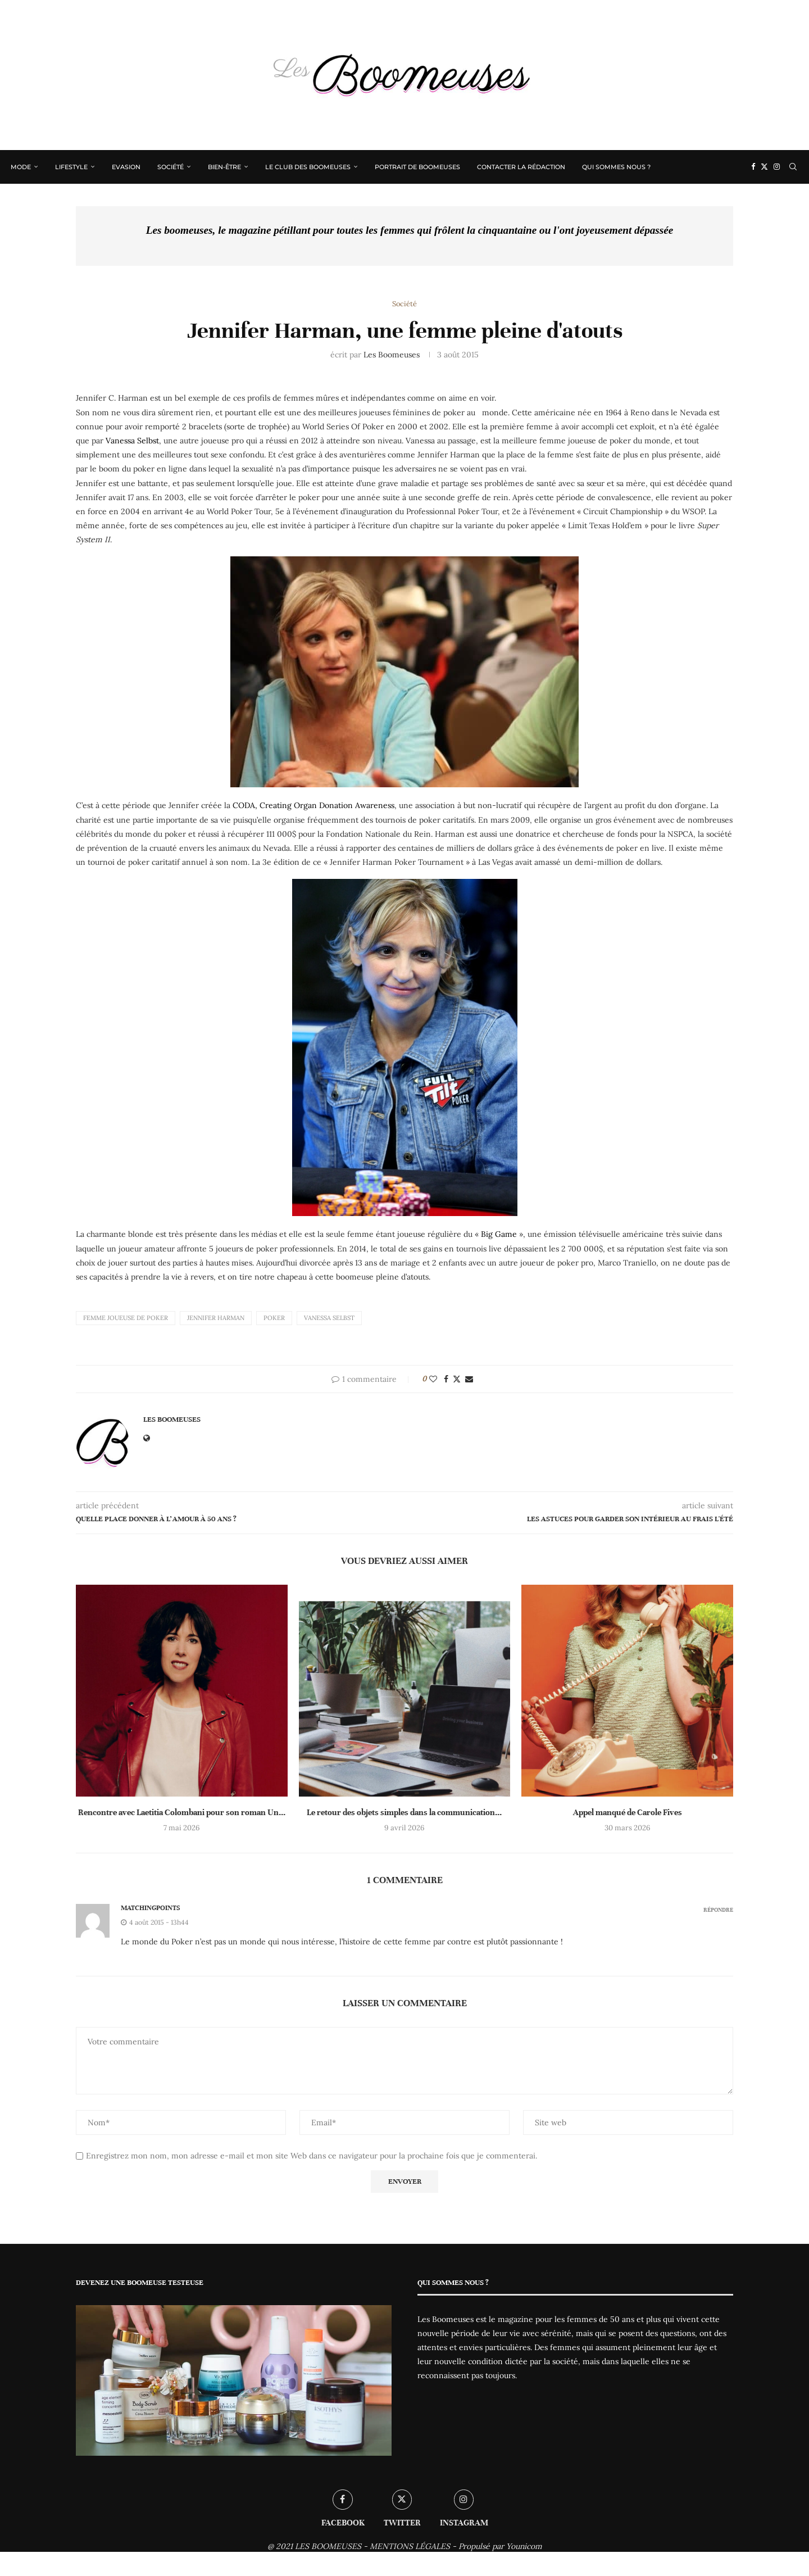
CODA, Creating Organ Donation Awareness (313, 806)
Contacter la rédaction (522, 167)
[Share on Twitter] (457, 1380)
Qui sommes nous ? (617, 167)
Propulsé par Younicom (500, 2546)
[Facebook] (753, 167)
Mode (21, 167)
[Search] (792, 167)
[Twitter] (763, 167)
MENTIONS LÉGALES (410, 2546)
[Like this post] (433, 1380)
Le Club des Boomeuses (308, 167)
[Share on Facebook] (446, 1380)
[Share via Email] (469, 1380)
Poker (274, 1318)
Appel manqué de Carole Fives (627, 1812)
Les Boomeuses (391, 355)
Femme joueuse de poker (125, 1318)
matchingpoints (150, 1908)
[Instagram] (776, 167)
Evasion (126, 167)
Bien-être (225, 167)
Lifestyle (72, 167)
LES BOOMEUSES (328, 2546)
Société (171, 167)
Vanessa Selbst (132, 441)
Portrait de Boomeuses (418, 167)
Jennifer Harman (215, 1318)
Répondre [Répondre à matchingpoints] (718, 1910)
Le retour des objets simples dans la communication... (404, 1812)
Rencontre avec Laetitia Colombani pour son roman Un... (181, 1812)
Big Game (499, 1235)
